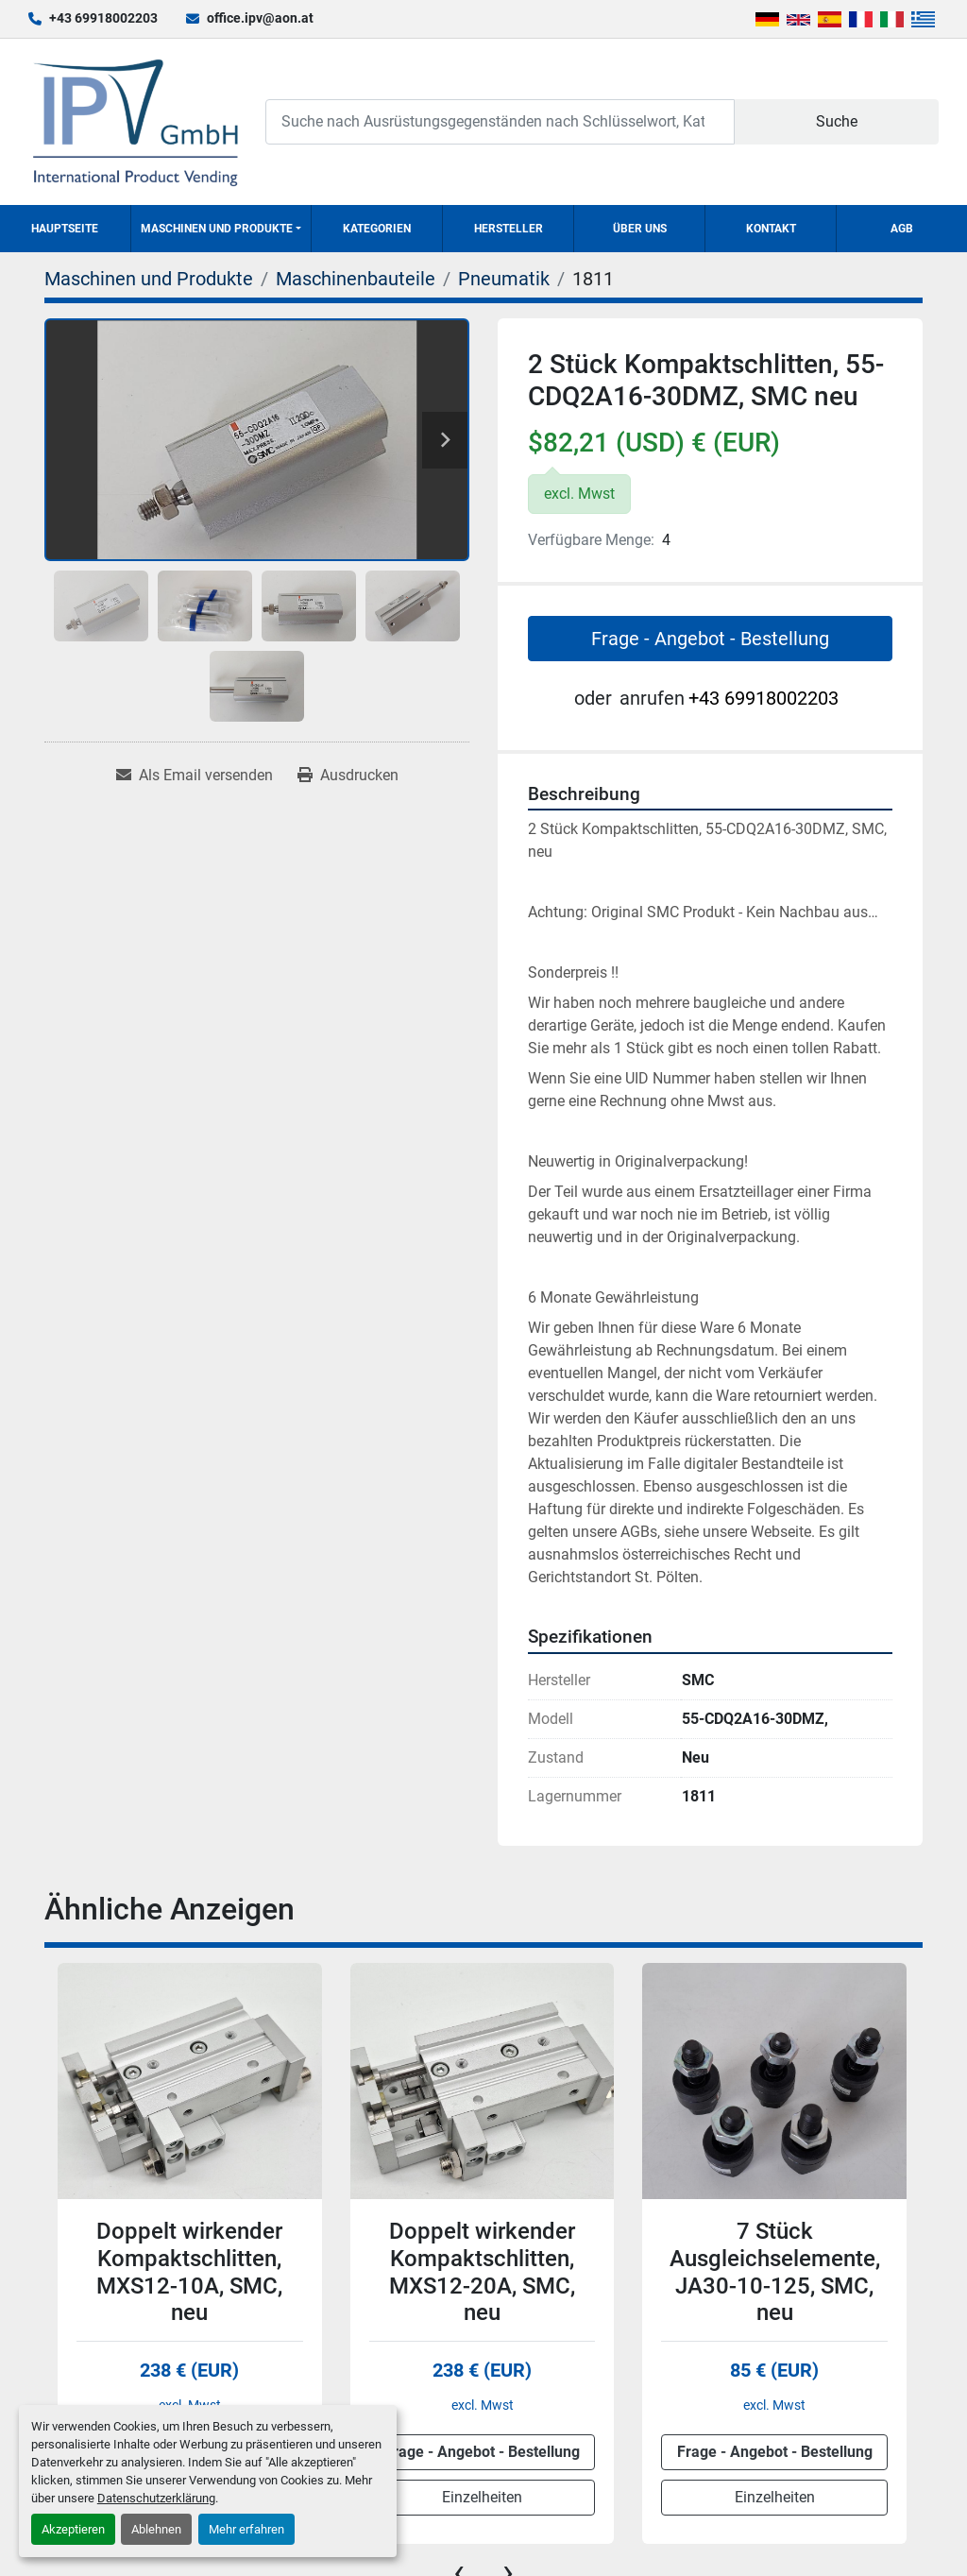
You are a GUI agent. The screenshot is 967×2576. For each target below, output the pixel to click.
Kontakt (771, 228)
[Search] (500, 121)
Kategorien (377, 228)
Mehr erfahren (246, 2529)
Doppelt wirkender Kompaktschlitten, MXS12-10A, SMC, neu (189, 2272)
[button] (221, 228)
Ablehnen (156, 2529)
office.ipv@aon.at (260, 18)
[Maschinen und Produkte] (148, 278)
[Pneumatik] (504, 278)
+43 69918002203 (103, 18)
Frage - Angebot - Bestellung (710, 638)
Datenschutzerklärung (156, 2498)
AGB (902, 228)
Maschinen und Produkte (217, 228)
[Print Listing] (348, 775)
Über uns (640, 228)
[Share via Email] (194, 775)
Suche (836, 121)
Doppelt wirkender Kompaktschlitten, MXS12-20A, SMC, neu (482, 2272)
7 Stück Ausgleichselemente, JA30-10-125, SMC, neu (775, 2272)
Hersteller (508, 228)
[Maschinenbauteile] (355, 278)
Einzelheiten (482, 2497)
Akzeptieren (73, 2529)
